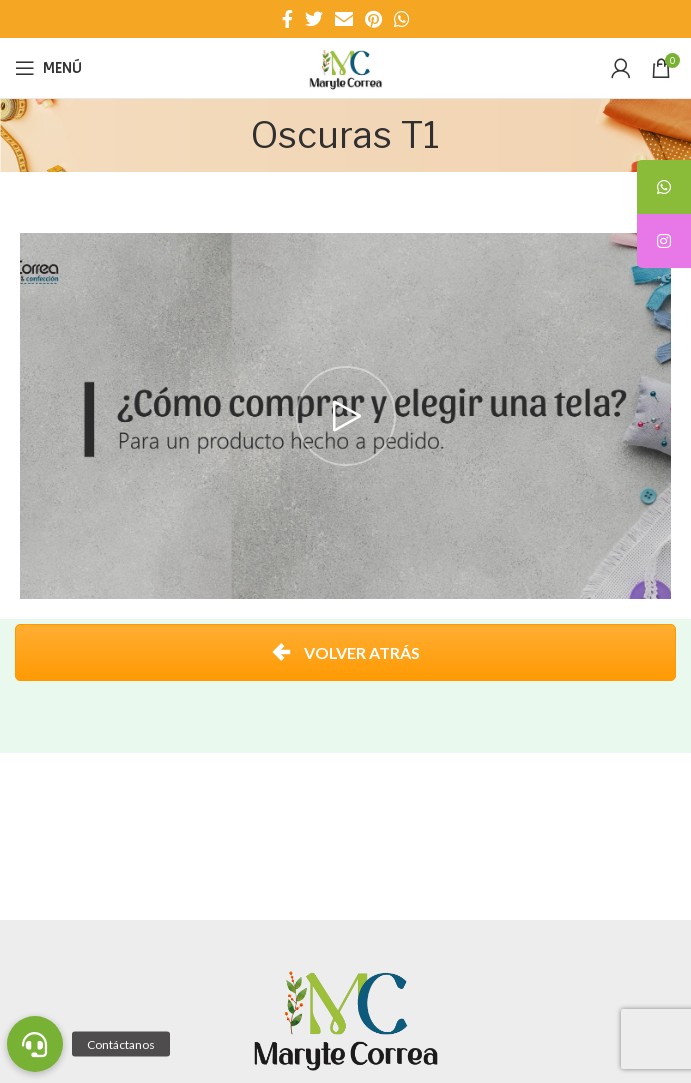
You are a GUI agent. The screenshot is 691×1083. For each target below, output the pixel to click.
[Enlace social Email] (344, 19)
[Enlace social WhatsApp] (402, 19)
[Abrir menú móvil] (48, 68)
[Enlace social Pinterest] (373, 19)
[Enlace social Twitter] (314, 19)
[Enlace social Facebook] (287, 19)
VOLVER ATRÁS (345, 652)
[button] (35, 1044)
